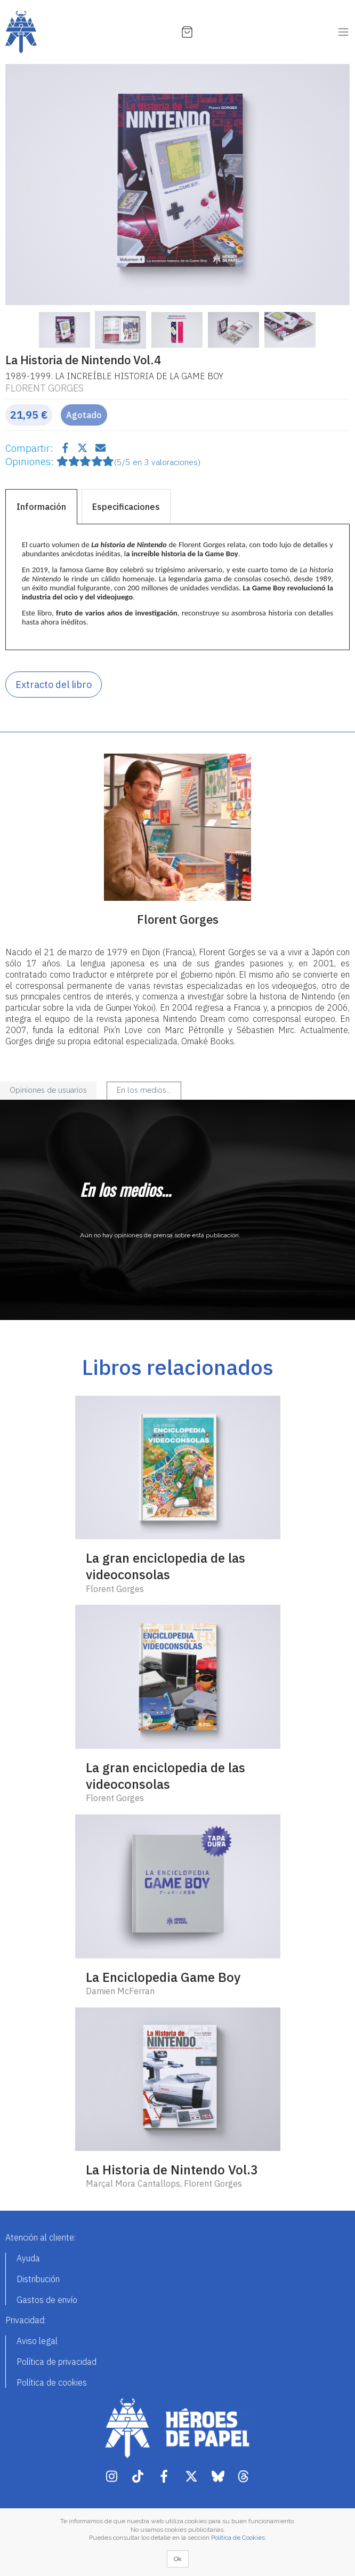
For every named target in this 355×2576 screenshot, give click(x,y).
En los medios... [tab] (144, 1090)
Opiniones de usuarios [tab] (48, 1090)
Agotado (84, 415)
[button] (31, 184)
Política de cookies (52, 2382)
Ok (178, 2559)
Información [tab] (41, 506)
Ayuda (28, 2258)
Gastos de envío (47, 2299)
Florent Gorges (44, 388)
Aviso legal (37, 2340)
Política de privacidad (56, 2361)
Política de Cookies (238, 2537)
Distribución (38, 2279)
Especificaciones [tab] (126, 506)
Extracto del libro (53, 684)
